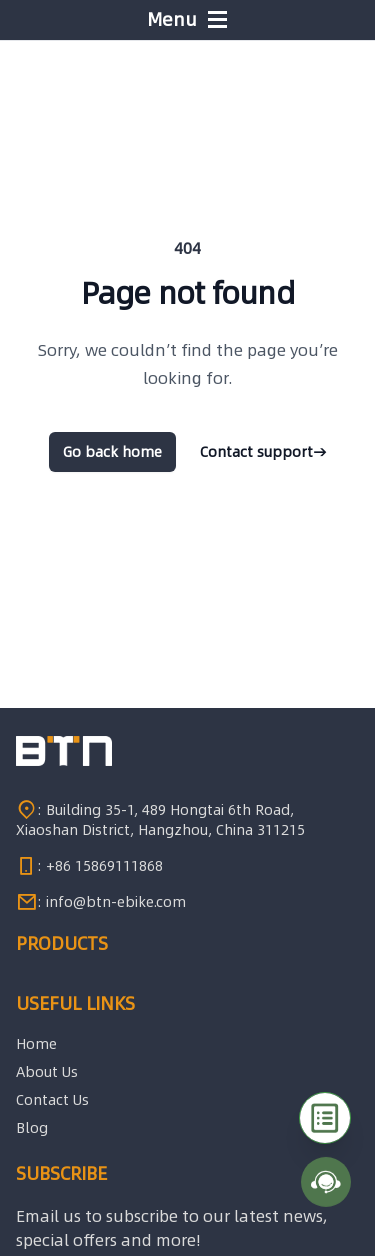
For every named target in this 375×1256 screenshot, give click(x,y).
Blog (32, 1128)
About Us (47, 1072)
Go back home (112, 452)
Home (36, 1044)
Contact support (263, 452)
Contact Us (52, 1100)
